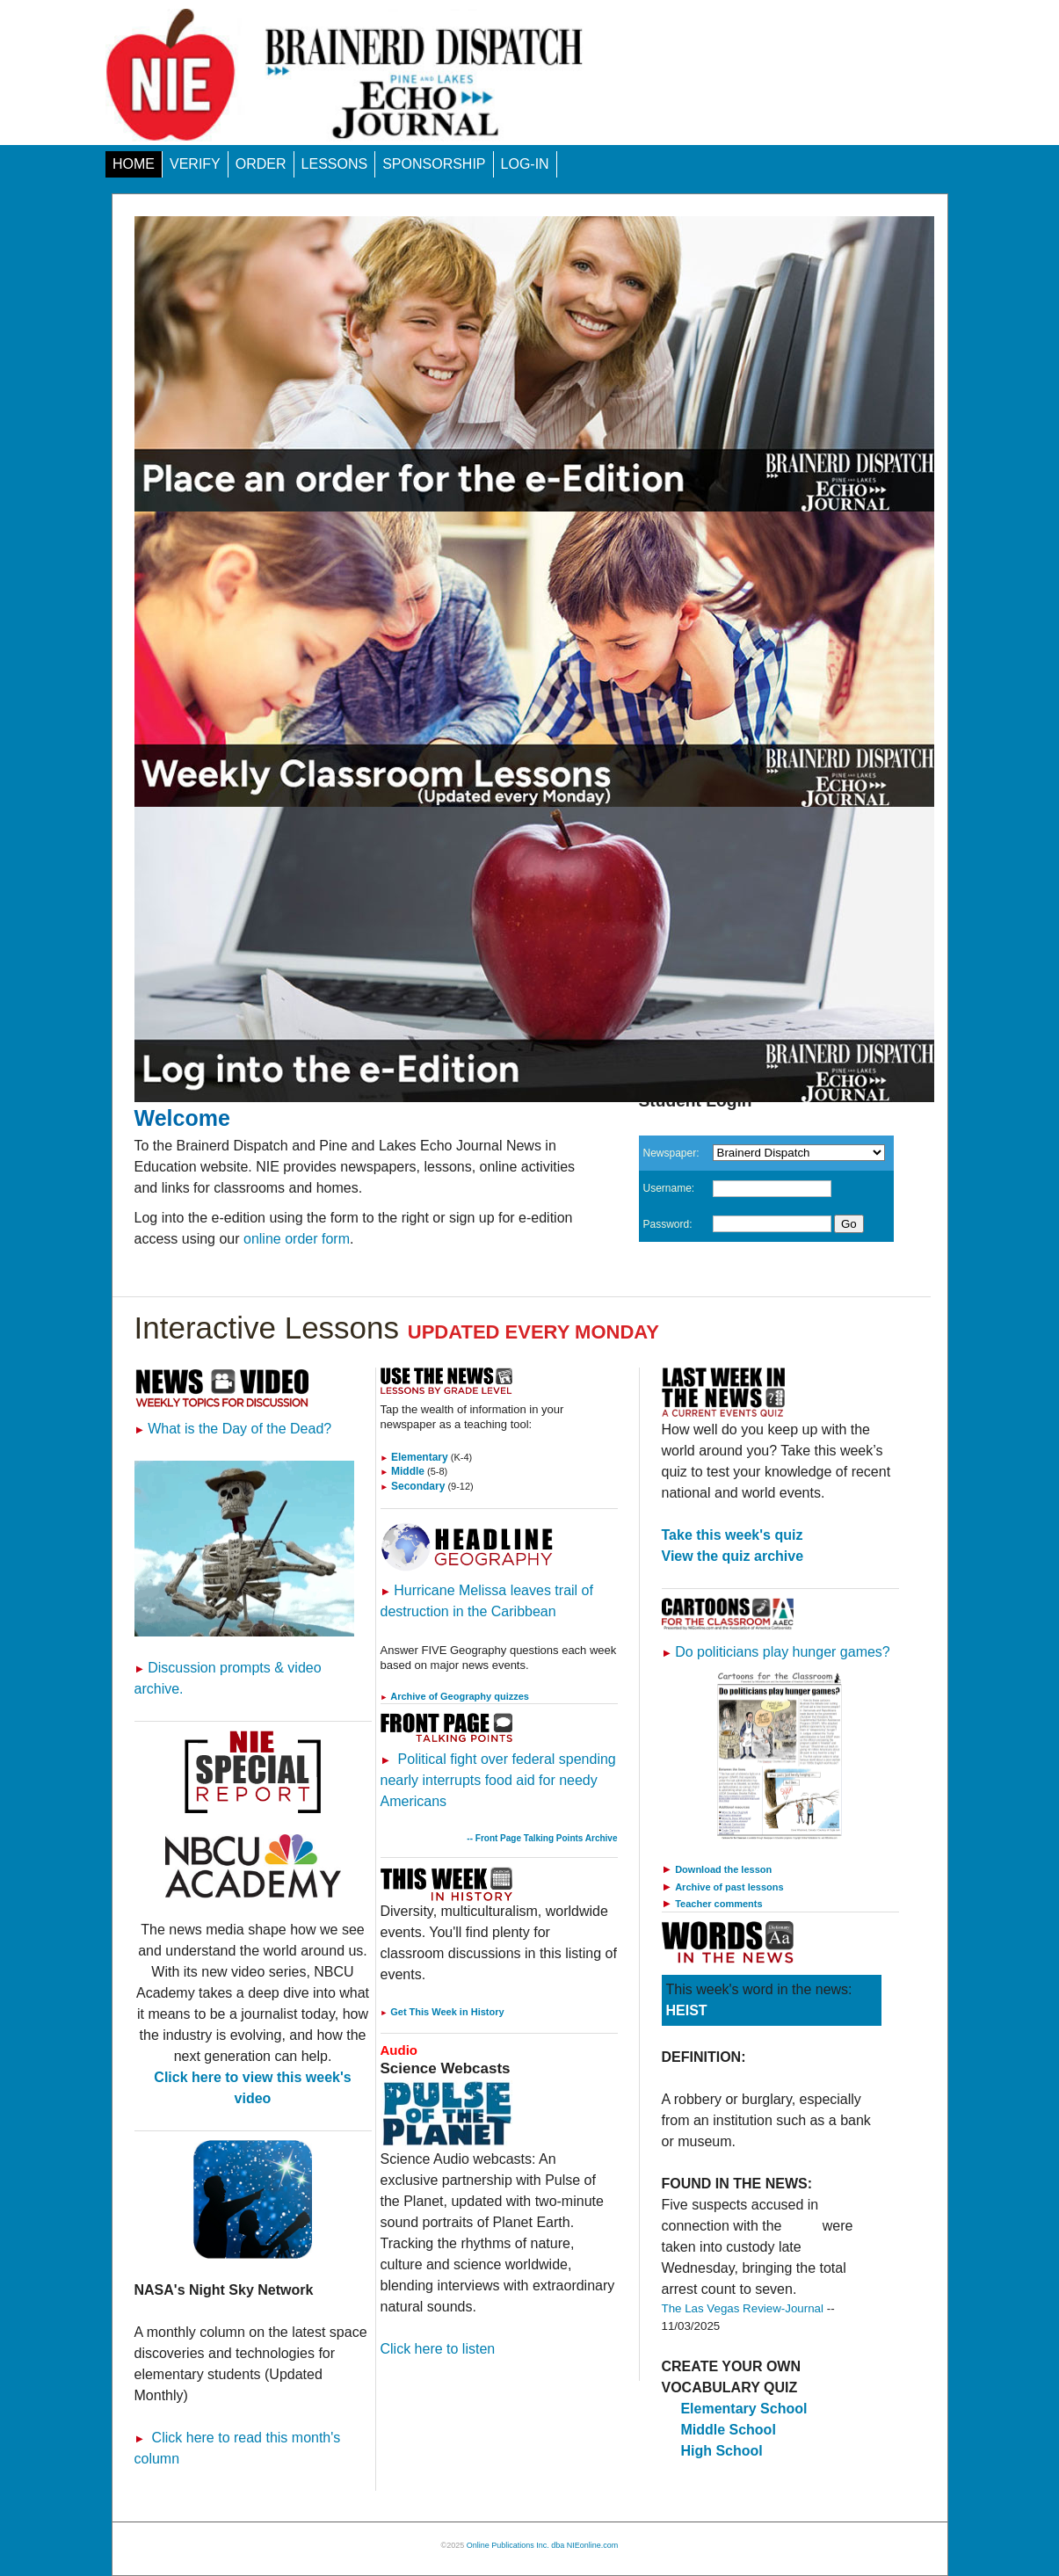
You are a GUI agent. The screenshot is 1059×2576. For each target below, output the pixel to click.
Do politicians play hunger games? (776, 1651)
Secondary (413, 1486)
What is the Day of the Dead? (233, 1428)
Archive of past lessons (729, 1887)
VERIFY (195, 163)
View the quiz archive (733, 1556)
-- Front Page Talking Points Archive (542, 1838)
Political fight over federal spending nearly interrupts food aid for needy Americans (498, 1780)
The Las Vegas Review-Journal (742, 2308)
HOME (133, 163)
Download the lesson (723, 1869)
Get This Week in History (442, 2011)
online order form (296, 1238)
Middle (403, 1471)
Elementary (414, 1457)
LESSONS (334, 163)
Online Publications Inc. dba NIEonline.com (543, 2545)
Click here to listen (438, 2348)
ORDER (261, 163)
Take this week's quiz (732, 1534)
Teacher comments (718, 1903)
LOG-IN (525, 163)
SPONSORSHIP (433, 163)
